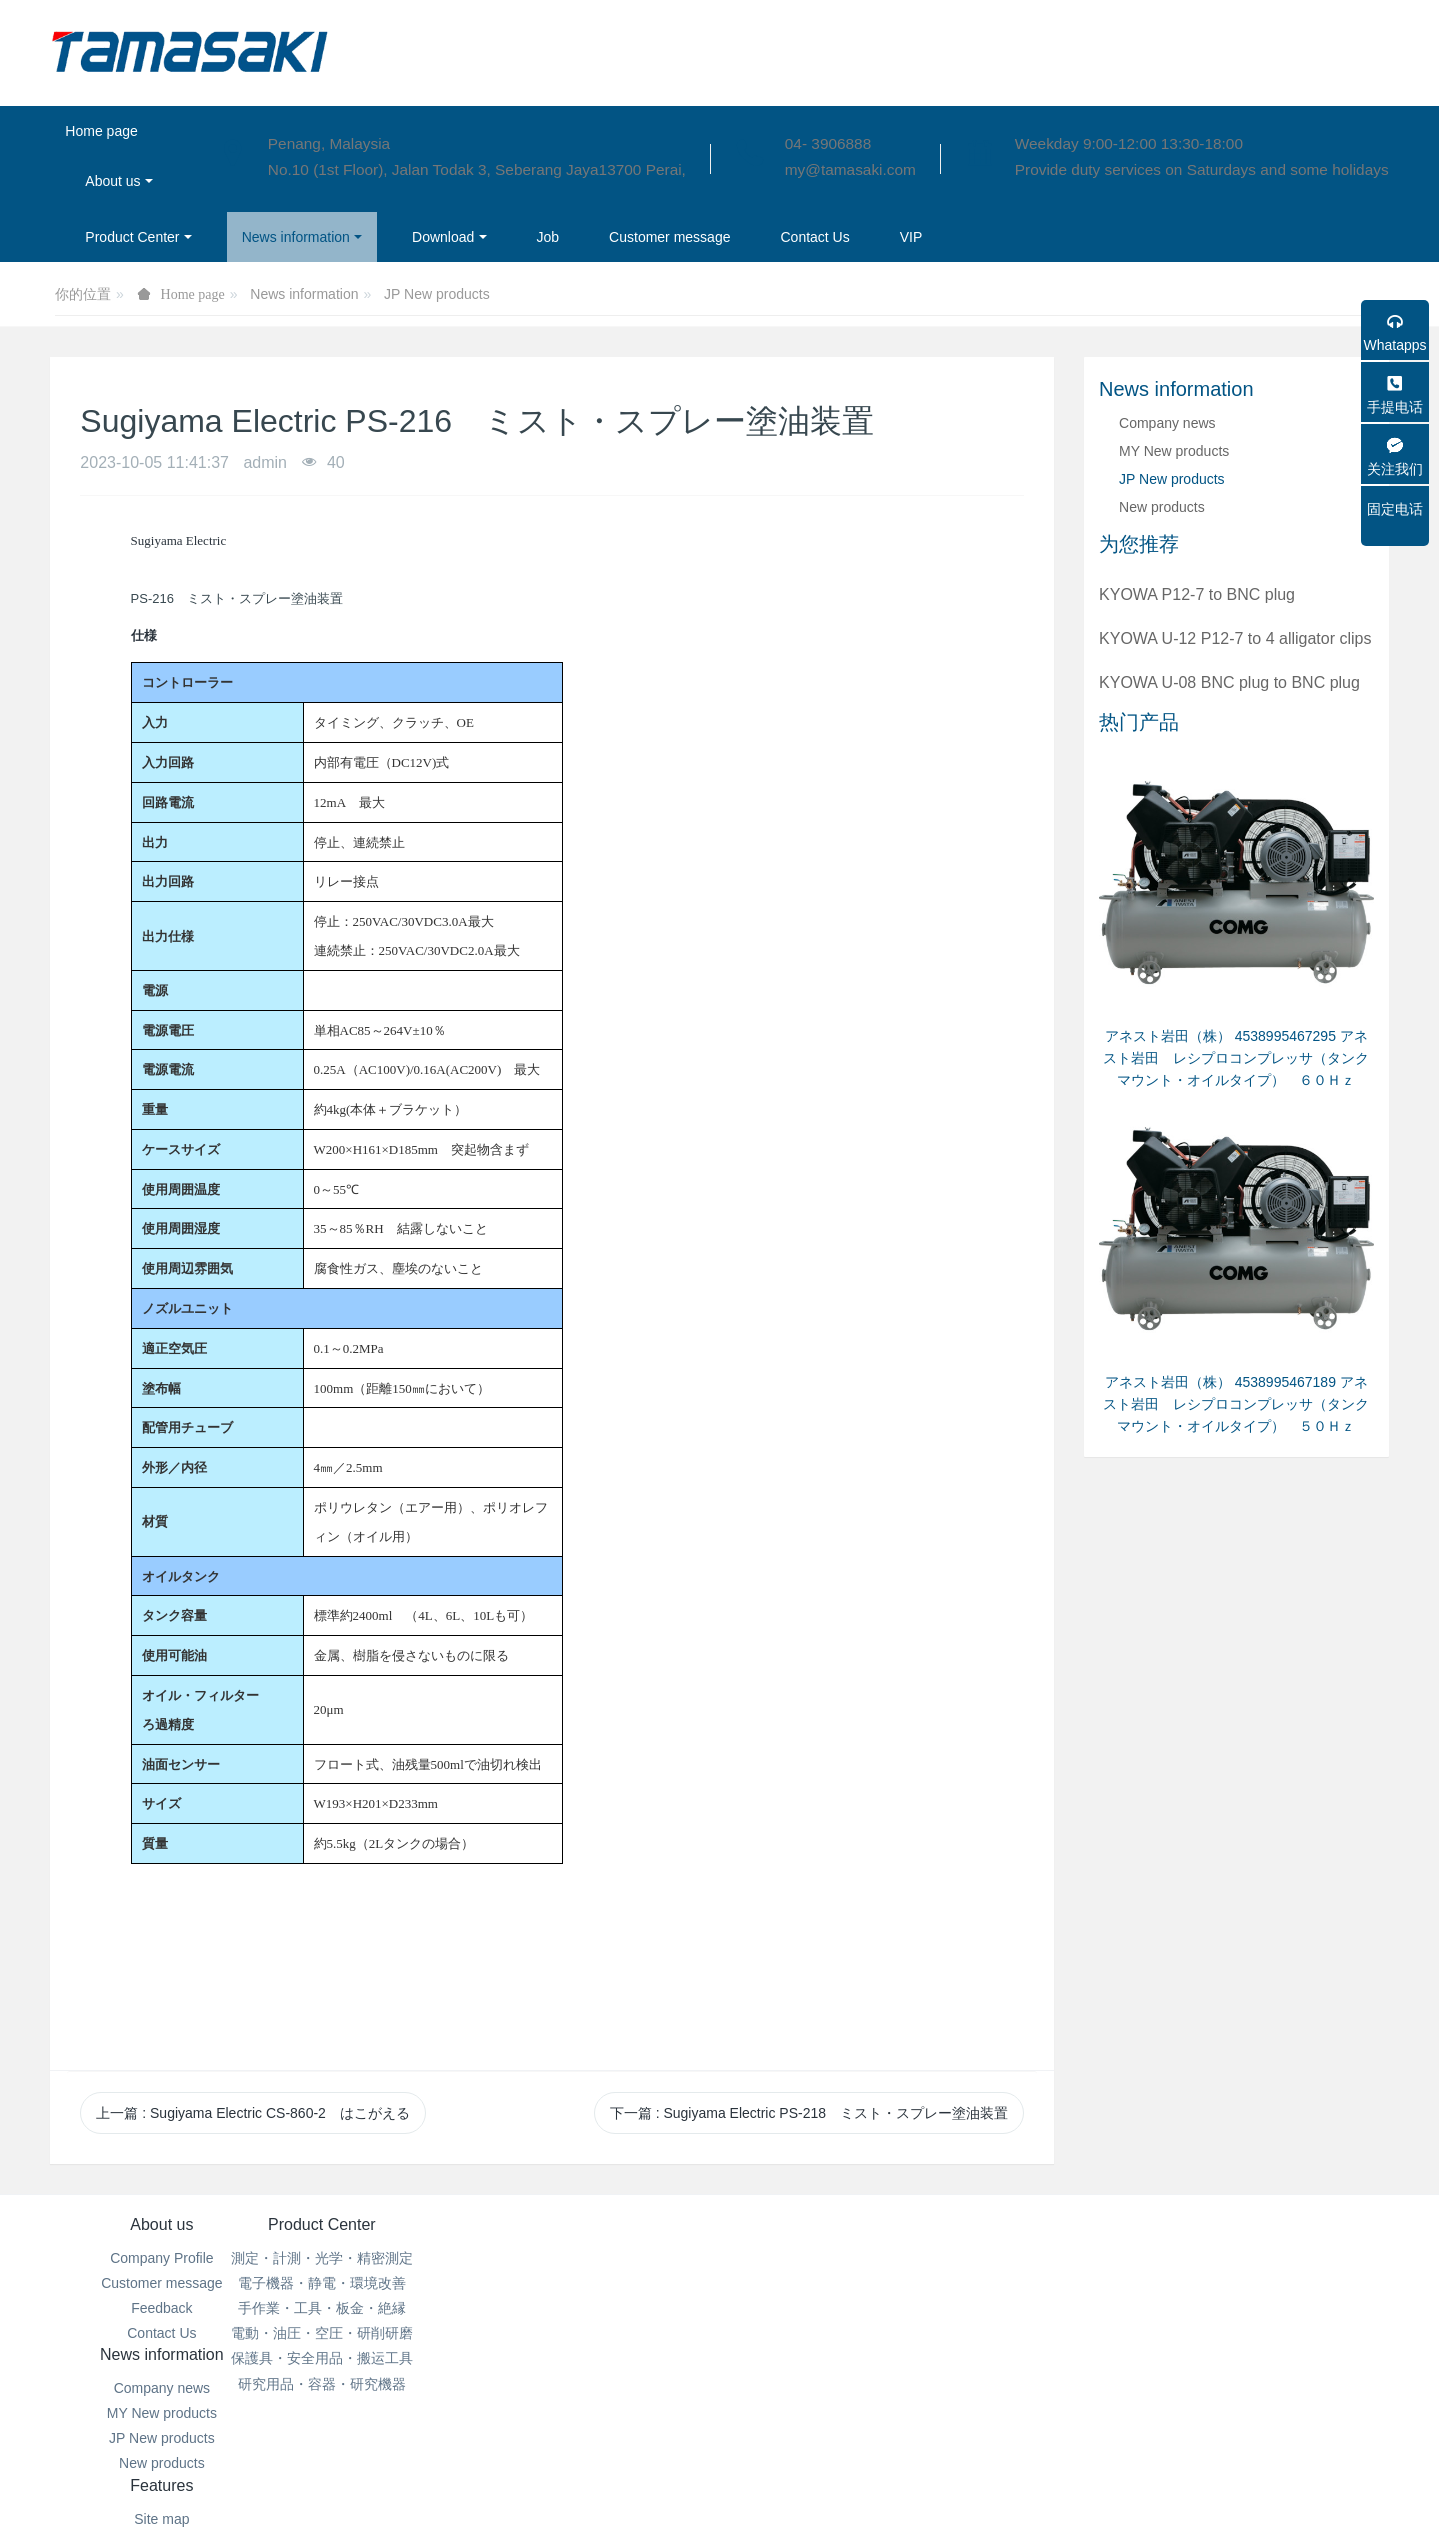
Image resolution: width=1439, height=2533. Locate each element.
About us (161, 2224)
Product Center (385, 2224)
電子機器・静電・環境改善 (385, 2283)
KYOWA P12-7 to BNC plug (1197, 594)
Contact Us (161, 2333)
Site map (830, 2258)
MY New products (1174, 451)
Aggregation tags (831, 2283)
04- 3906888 (828, 143)
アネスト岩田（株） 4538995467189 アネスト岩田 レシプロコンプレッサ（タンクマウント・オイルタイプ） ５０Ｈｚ (1236, 1404)
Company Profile (162, 2258)
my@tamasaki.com (850, 169)
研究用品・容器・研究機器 (385, 2384)
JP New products (437, 294)
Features (830, 2224)
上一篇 (253, 2113)
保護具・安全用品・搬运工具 (385, 2358)
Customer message (161, 2283)
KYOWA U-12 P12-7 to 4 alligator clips (1235, 638)
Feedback (161, 2308)
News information (304, 294)
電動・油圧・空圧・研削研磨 (385, 2333)
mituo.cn (839, 2490)
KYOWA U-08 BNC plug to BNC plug (1229, 682)
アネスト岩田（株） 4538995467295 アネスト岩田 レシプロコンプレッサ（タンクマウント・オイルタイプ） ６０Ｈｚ (1236, 1058)
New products (1162, 507)
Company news (1167, 423)
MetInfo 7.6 (687, 2490)
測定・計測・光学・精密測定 (385, 2258)
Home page (101, 131)
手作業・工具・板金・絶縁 (385, 2308)
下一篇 (809, 2113)
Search (831, 2308)
